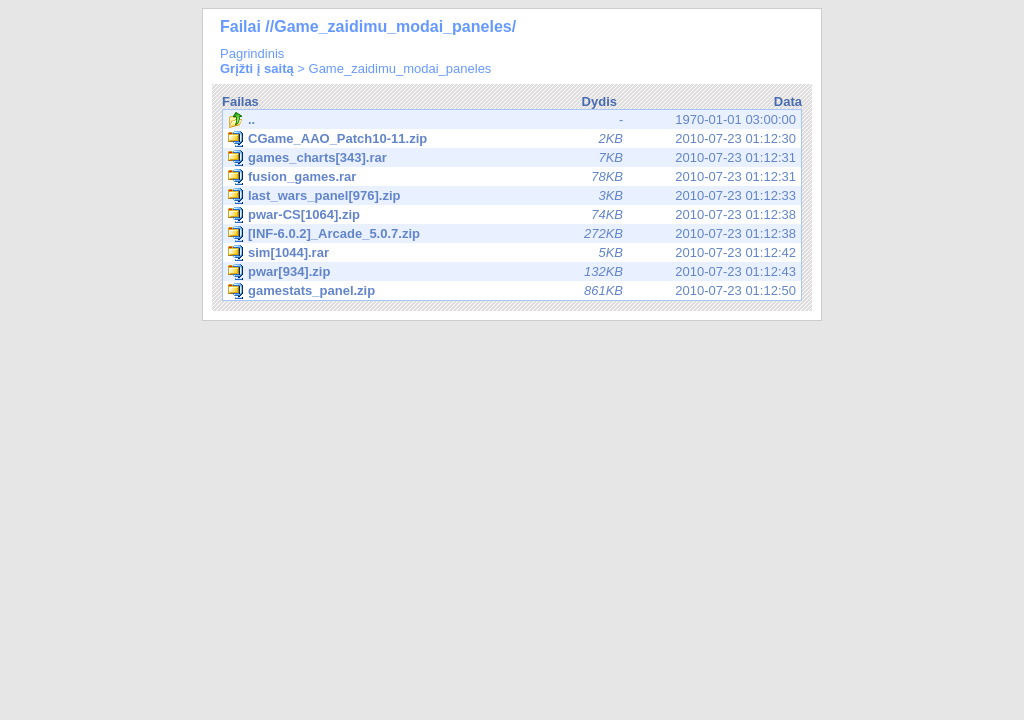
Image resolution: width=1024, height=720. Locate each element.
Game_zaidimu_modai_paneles (400, 68)
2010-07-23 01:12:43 (512, 272)
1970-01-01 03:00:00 (512, 120)
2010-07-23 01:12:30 (512, 139)
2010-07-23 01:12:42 (512, 253)
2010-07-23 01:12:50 (512, 291)
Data (788, 101)
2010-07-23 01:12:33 (512, 196)
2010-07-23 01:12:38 (512, 215)
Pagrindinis (252, 53)
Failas (240, 101)
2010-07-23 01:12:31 (512, 158)
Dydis (599, 101)
